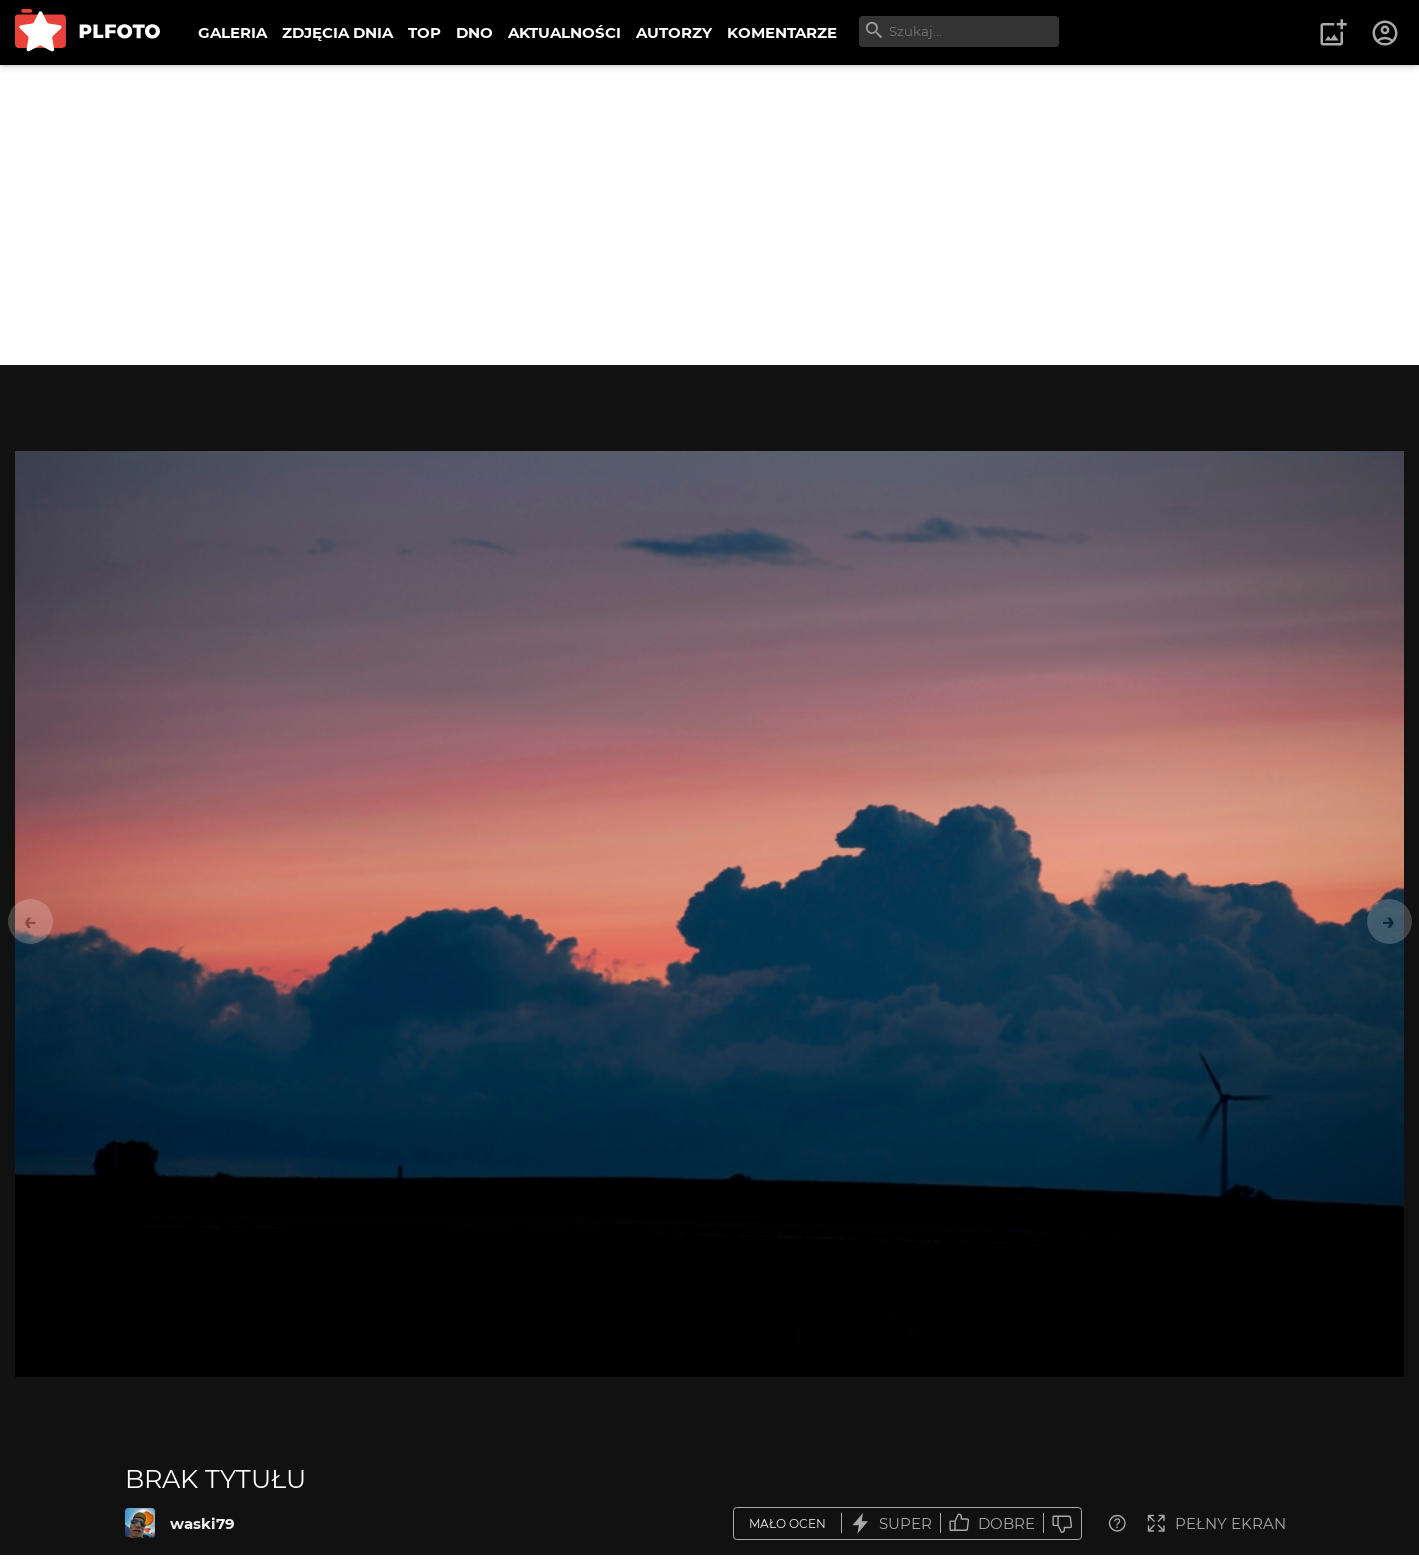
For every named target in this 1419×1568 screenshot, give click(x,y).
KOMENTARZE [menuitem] (782, 32)
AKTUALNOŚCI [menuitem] (564, 32)
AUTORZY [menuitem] (674, 32)
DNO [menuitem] (474, 32)
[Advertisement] (710, 215)
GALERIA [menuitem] (232, 32)
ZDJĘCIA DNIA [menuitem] (337, 32)
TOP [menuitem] (424, 32)
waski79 (202, 1523)
